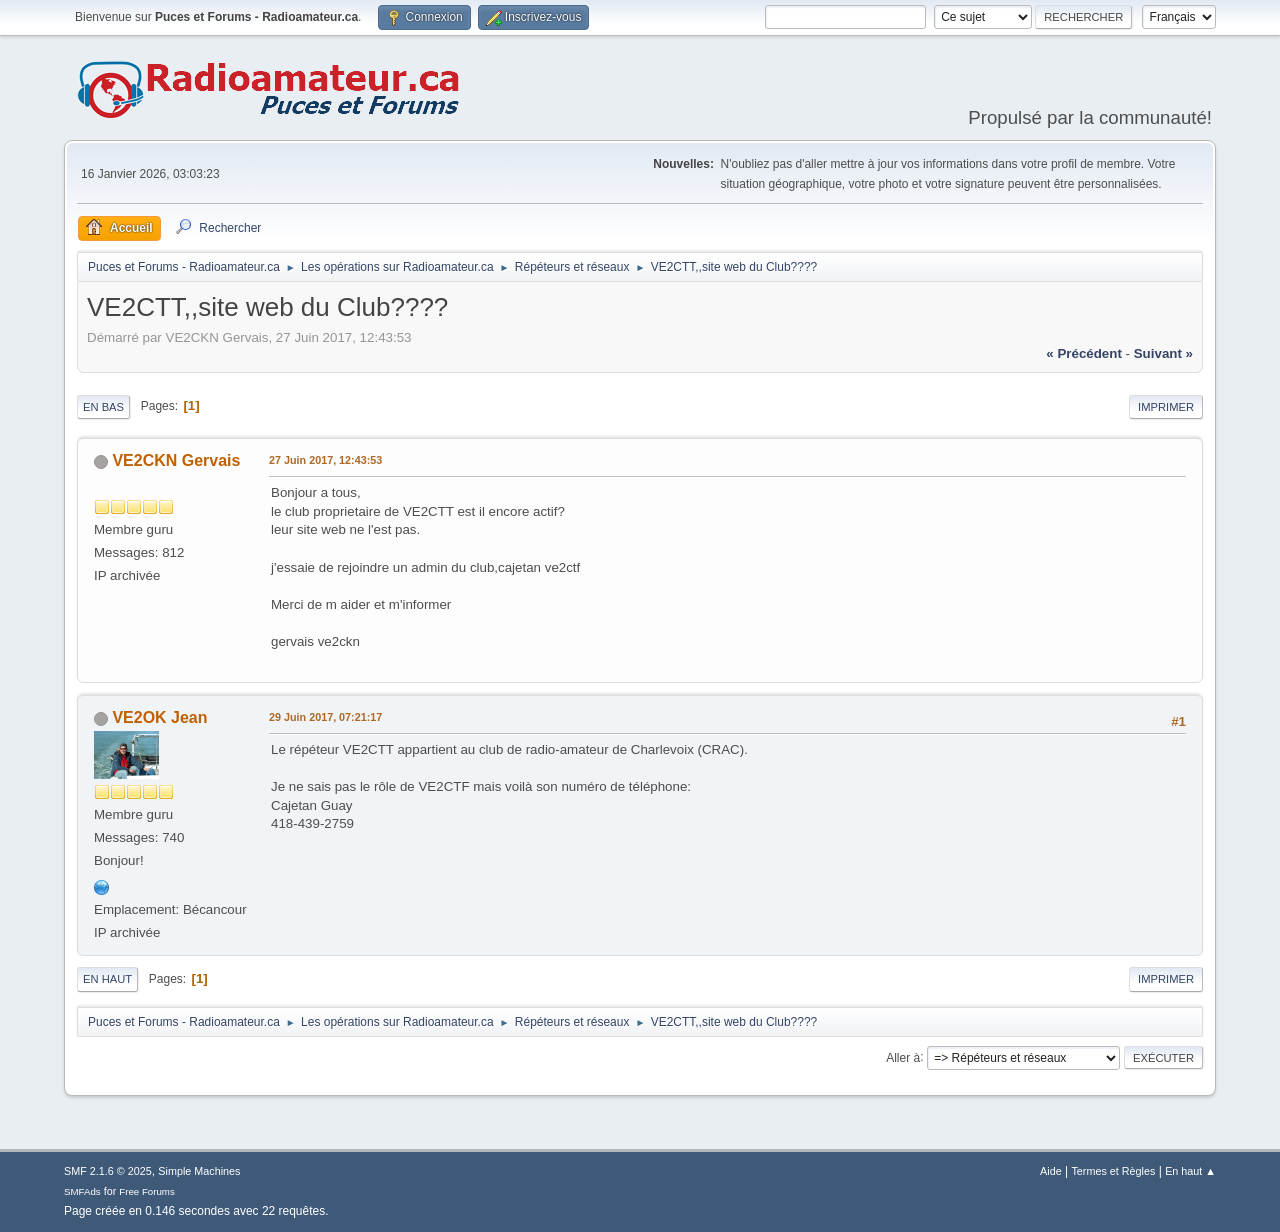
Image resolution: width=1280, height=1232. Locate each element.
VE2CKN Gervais (176, 460)
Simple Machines (199, 1171)
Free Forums (147, 1191)
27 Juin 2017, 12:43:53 (325, 460)
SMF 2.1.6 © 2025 (108, 1171)
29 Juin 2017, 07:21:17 (325, 717)
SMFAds (82, 1191)
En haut (107, 979)
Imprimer (1166, 407)
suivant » (1163, 353)
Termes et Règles (1113, 1171)
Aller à (903, 1057)
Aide (1051, 1171)
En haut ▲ (1190, 1171)
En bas (103, 407)
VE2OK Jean (159, 717)
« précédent (1084, 353)
